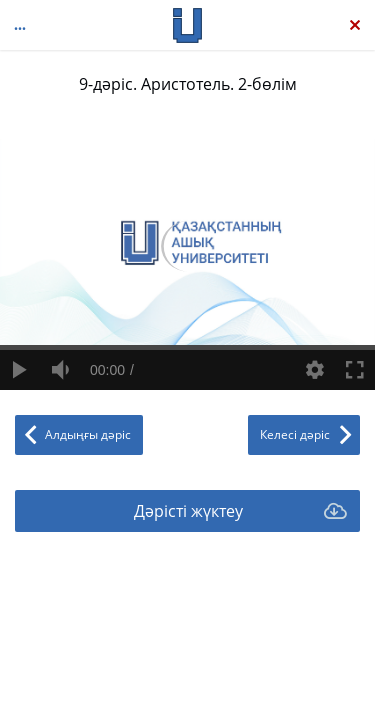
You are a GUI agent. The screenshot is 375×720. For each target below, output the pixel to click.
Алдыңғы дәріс (88, 434)
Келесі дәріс (295, 434)
